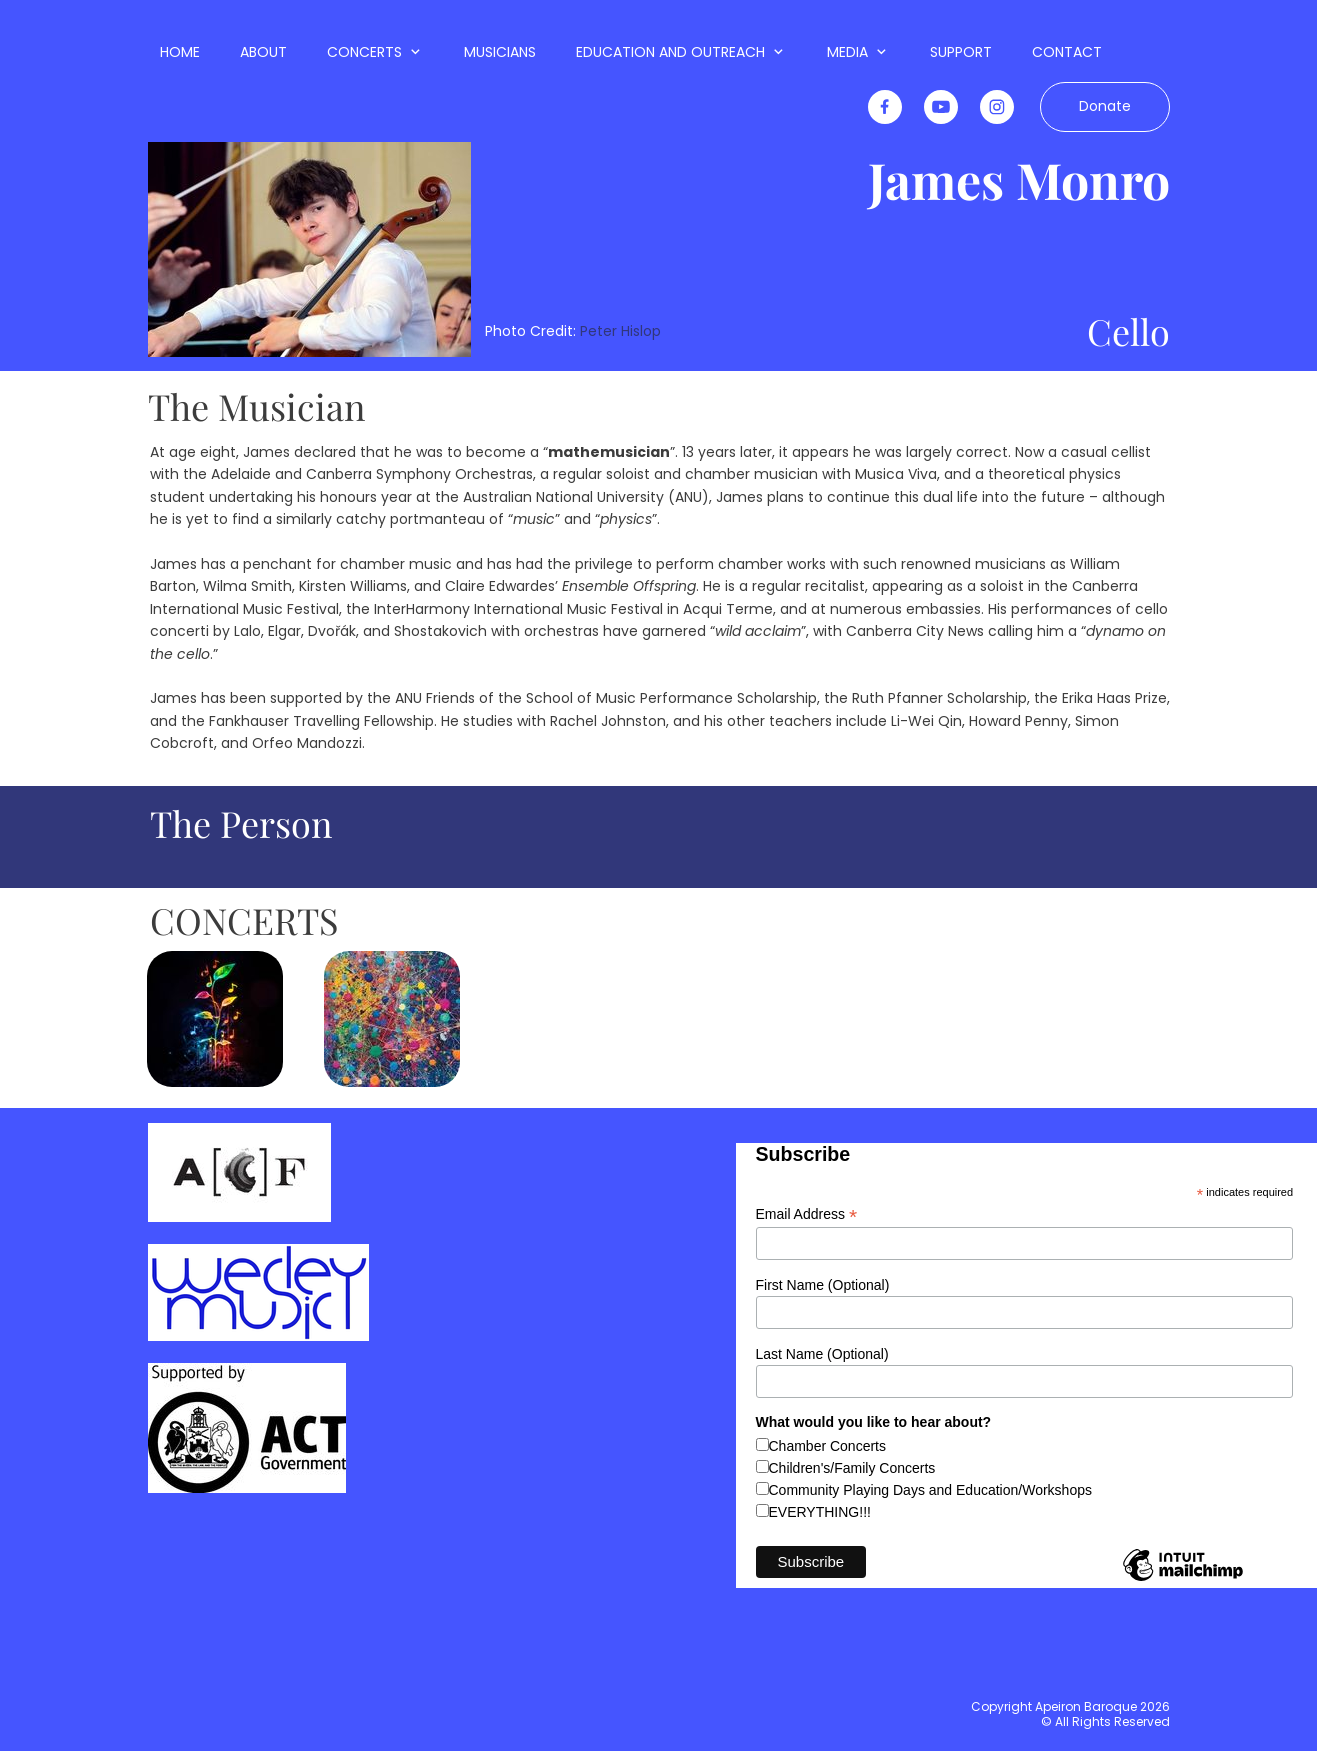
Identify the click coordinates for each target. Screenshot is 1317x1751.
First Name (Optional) (823, 1285)
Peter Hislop (620, 331)
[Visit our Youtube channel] (941, 107)
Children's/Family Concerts (852, 1468)
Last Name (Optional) (822, 1354)
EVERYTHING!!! (820, 1512)
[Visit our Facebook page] (885, 107)
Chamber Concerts (828, 1446)
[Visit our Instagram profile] (997, 107)
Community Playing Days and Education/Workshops (930, 1490)
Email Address (807, 1214)
